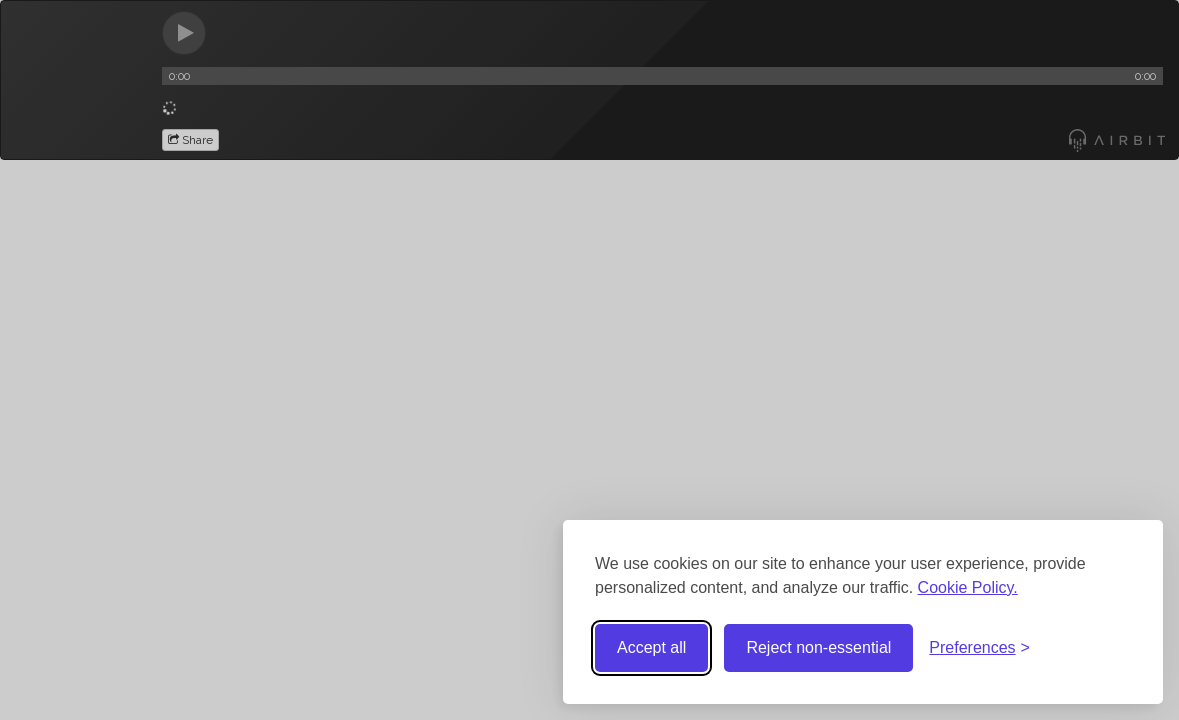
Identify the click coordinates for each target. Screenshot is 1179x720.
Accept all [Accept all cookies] (651, 647)
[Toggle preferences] (979, 648)
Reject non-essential (818, 647)
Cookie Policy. (968, 587)
